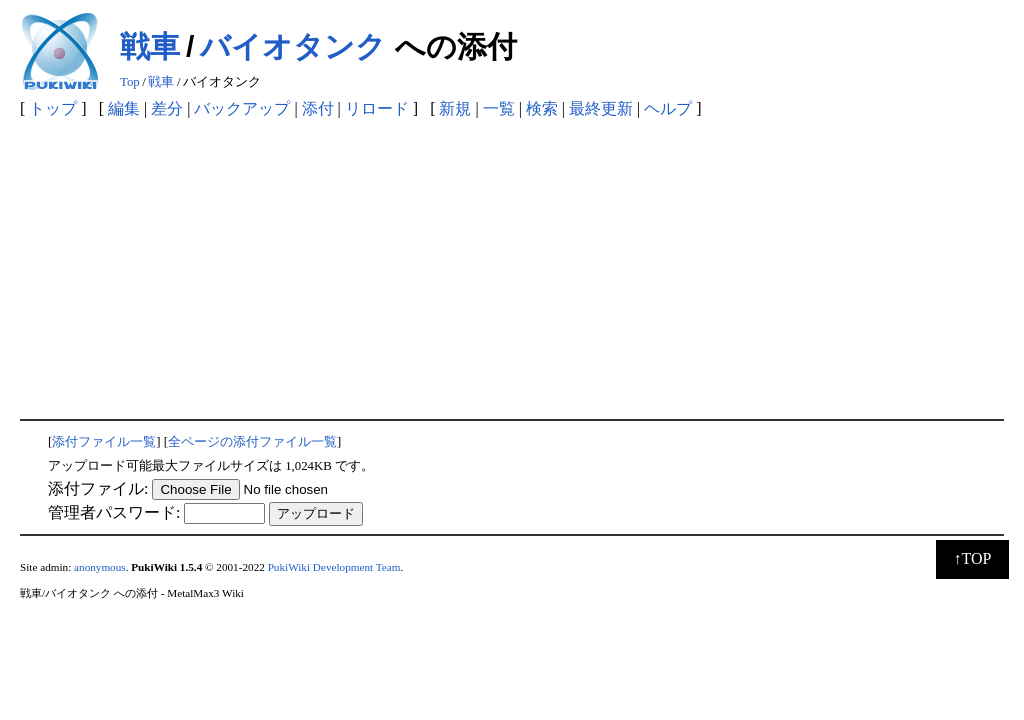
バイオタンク (293, 46)
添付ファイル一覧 (104, 442)
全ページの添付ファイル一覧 (252, 442)
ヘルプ (668, 108)
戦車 (150, 46)
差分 (167, 108)
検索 (542, 108)
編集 (124, 108)
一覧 (499, 108)
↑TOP (973, 558)
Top (130, 82)
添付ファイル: (98, 488)
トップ (53, 108)
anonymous (100, 567)
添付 (318, 108)
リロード (377, 108)
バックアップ (242, 108)
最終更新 (601, 108)
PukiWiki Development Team (334, 567)
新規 (455, 108)
